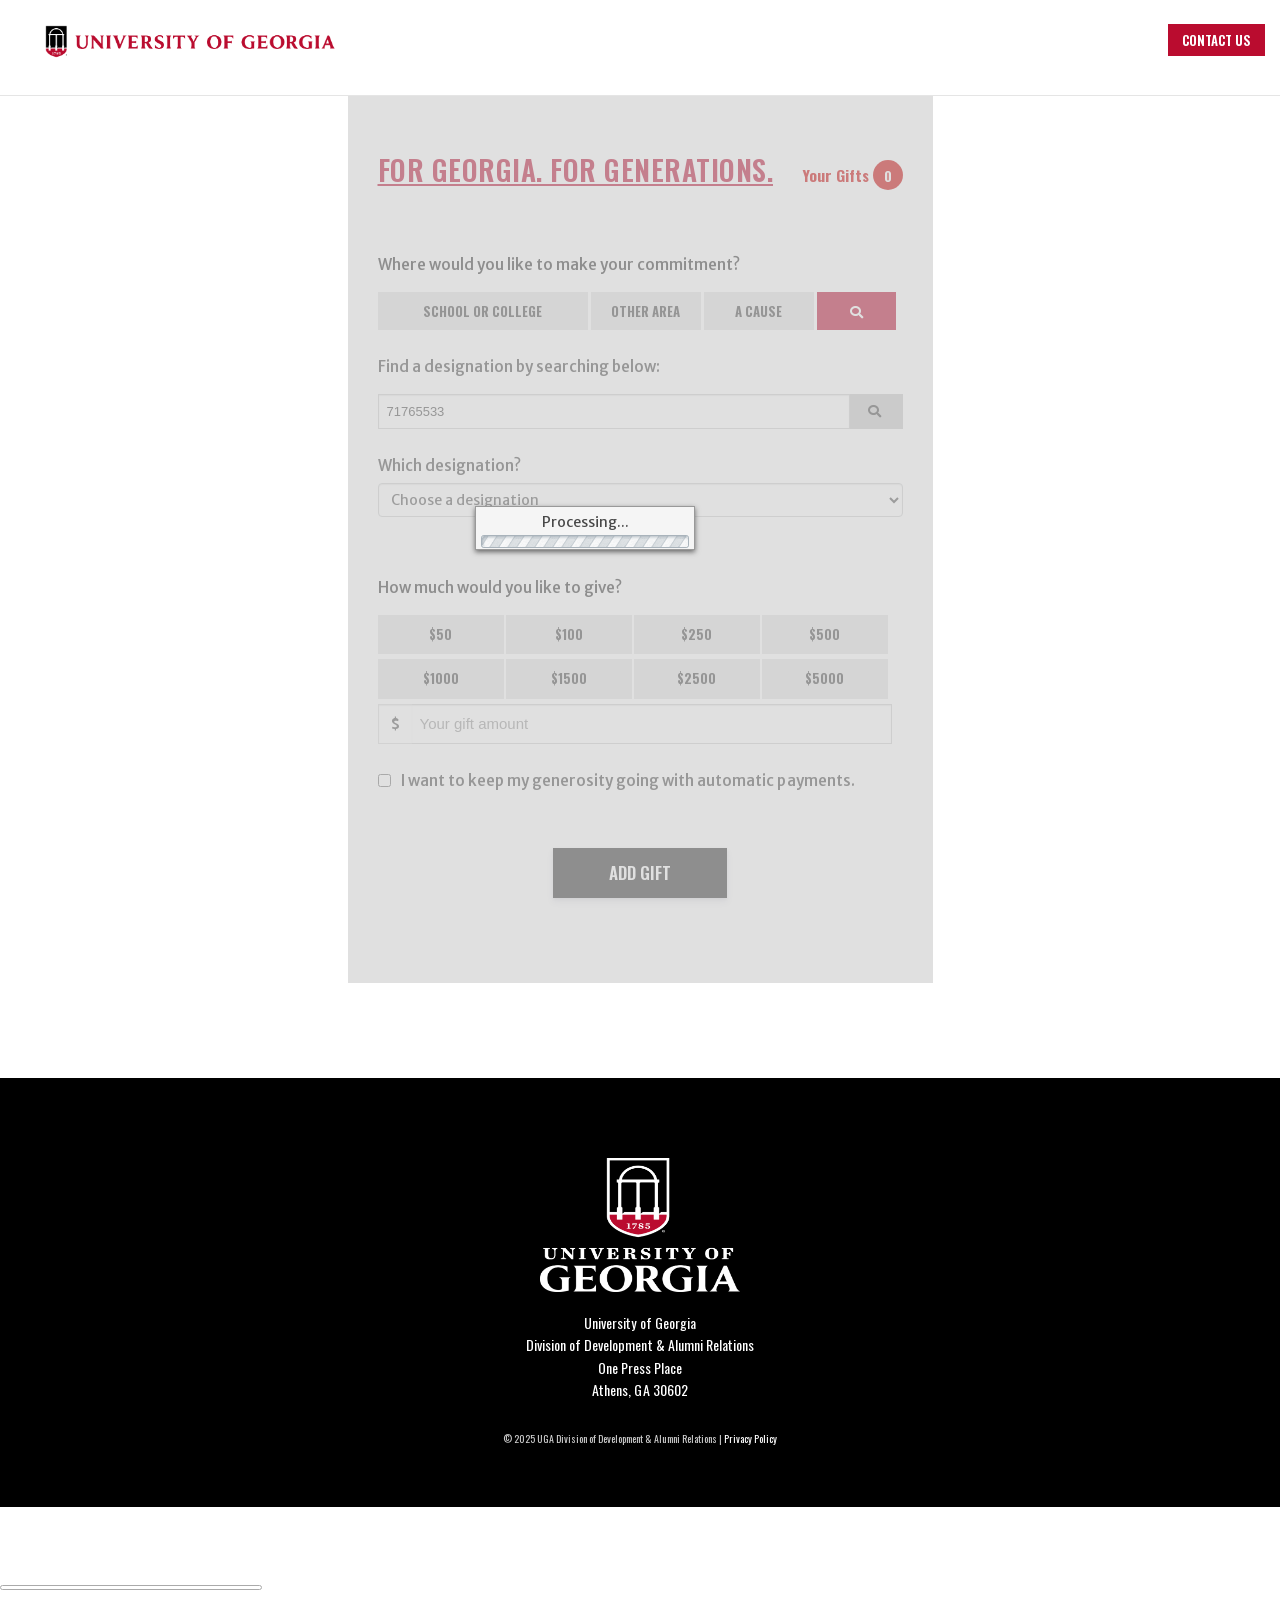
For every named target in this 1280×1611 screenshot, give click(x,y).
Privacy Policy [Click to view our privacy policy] (750, 1438)
